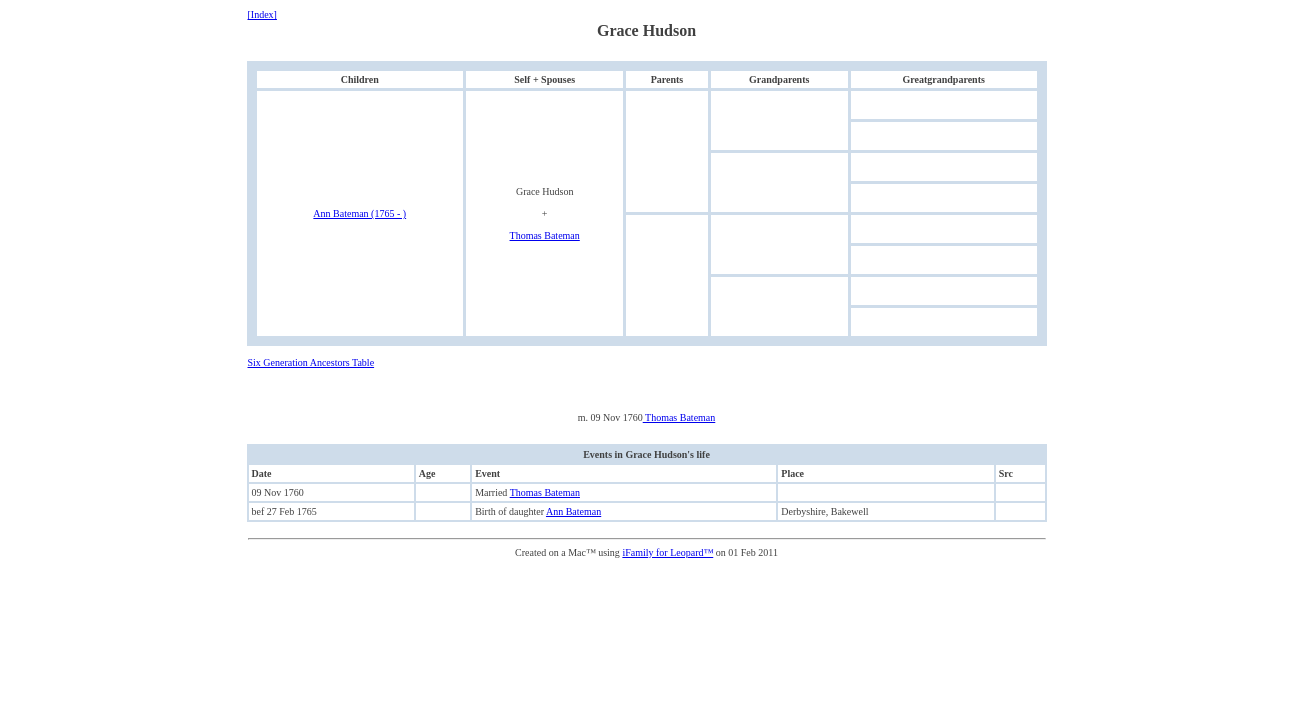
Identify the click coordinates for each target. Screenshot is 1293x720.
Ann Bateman (573, 511)
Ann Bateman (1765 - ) (359, 213)
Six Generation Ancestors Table (311, 362)
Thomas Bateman (545, 235)
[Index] (262, 14)
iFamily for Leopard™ (667, 552)
